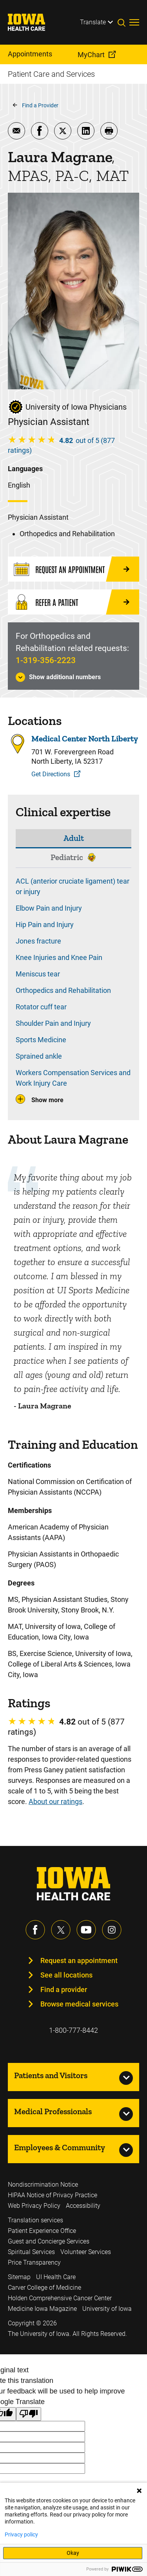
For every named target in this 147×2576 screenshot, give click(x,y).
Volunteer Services (85, 2252)
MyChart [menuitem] (91, 55)
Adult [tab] (74, 838)
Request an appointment (79, 1960)
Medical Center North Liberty (84, 738)
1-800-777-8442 (73, 2030)
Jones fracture (38, 941)
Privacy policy (21, 2534)
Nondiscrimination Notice (43, 2184)
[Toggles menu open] (134, 22)
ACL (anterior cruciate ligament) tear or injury (72, 886)
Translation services (35, 2220)
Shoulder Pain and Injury (53, 1023)
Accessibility (83, 2205)
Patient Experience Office (42, 2230)
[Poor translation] (28, 2414)
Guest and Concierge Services (48, 2241)
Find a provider (63, 1989)
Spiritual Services (31, 2252)
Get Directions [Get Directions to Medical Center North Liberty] (50, 774)
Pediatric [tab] (67, 857)
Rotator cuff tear (41, 1007)
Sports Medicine (41, 1040)
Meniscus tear (38, 974)
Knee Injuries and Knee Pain (59, 957)
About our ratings (55, 1801)
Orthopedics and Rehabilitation (63, 990)
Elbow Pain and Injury (49, 908)
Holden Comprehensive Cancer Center (60, 2298)
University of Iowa (107, 2308)
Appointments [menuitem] (30, 54)
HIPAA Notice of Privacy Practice (52, 2195)
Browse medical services (79, 2004)
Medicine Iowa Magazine (42, 2308)
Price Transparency (34, 2262)
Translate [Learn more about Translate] (93, 22)
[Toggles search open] (123, 22)
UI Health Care (56, 2277)
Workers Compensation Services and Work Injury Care (73, 1077)
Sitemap (19, 2277)
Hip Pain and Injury (45, 924)
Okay (73, 2553)
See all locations (66, 1975)
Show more (47, 1100)
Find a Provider (40, 105)
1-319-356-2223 (46, 660)
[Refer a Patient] (73, 602)
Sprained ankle (39, 1056)
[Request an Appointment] (73, 569)
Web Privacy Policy (34, 2205)
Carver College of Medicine (44, 2287)
